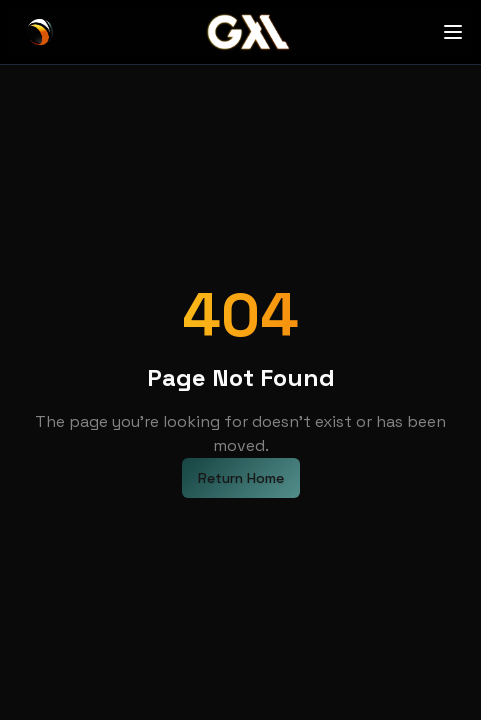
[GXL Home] (40, 32)
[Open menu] (453, 32)
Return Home (241, 478)
